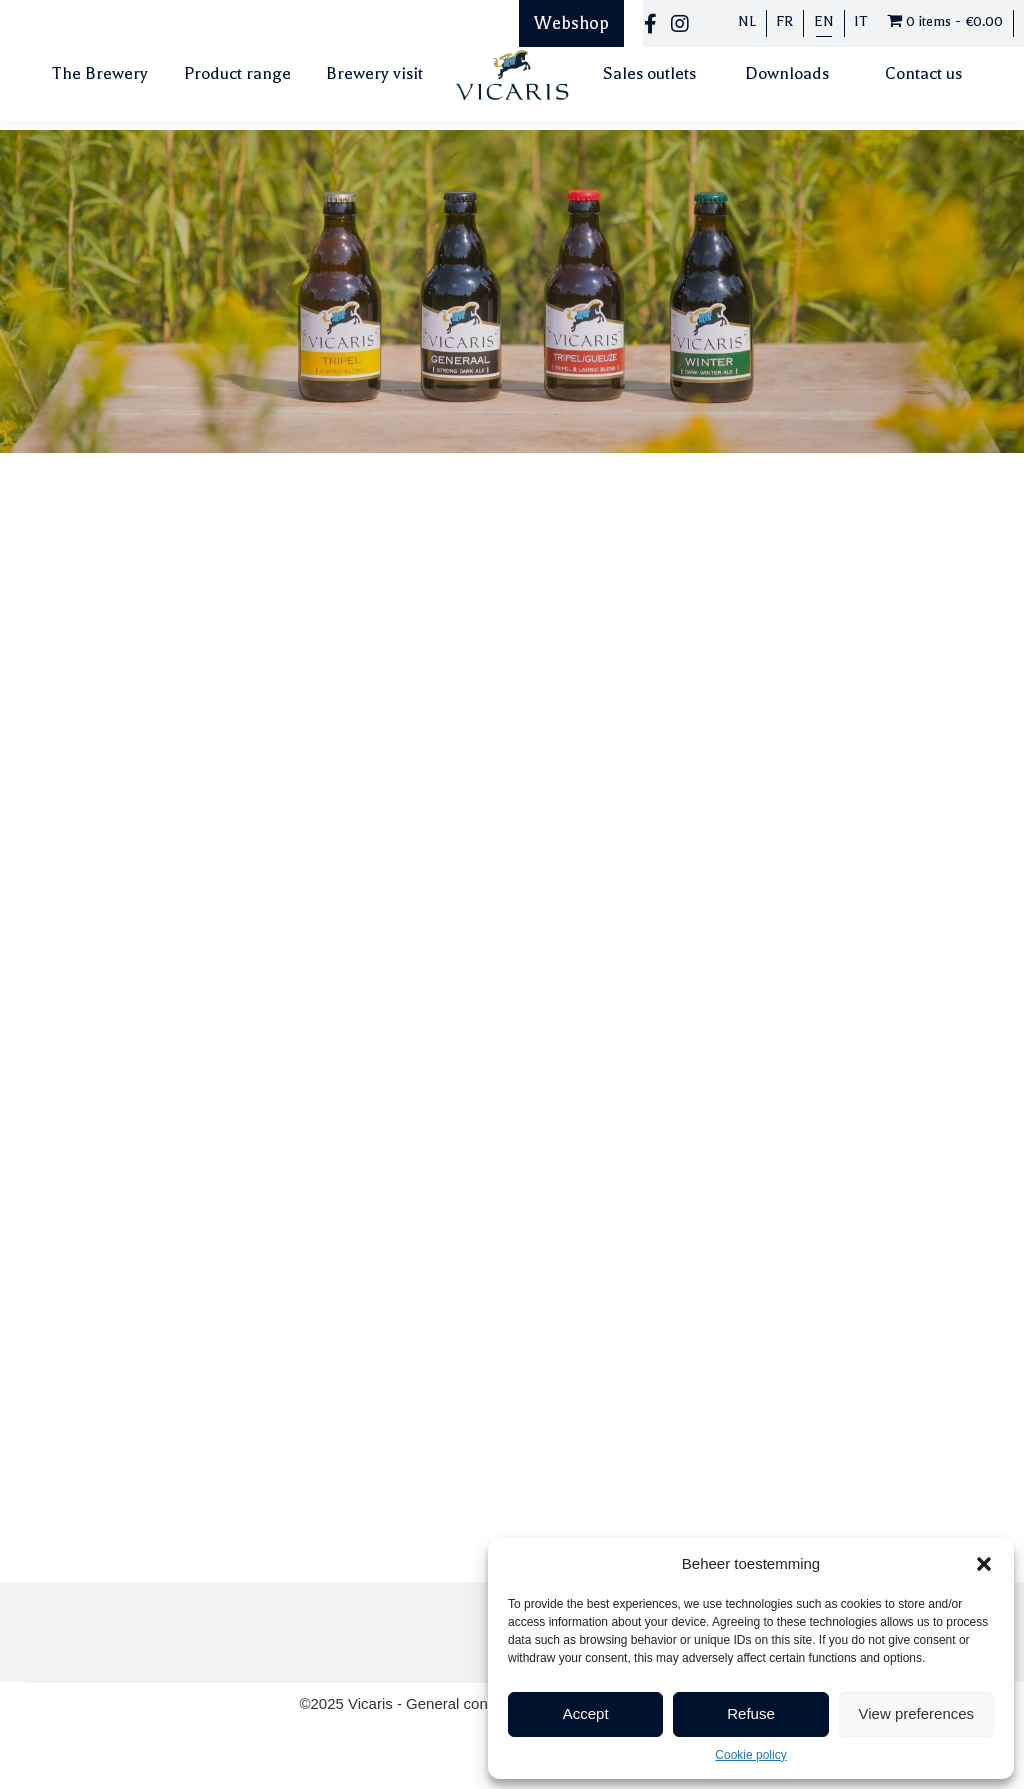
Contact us (923, 73)
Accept (586, 1713)
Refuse (751, 1713)
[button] (984, 1564)
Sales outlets (649, 73)
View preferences (917, 1713)
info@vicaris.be (145, 608)
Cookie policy (750, 1755)
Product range (237, 73)
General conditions (470, 1703)
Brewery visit (374, 73)
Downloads (787, 73)
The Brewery (100, 73)
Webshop (571, 23)
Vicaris (372, 1703)
